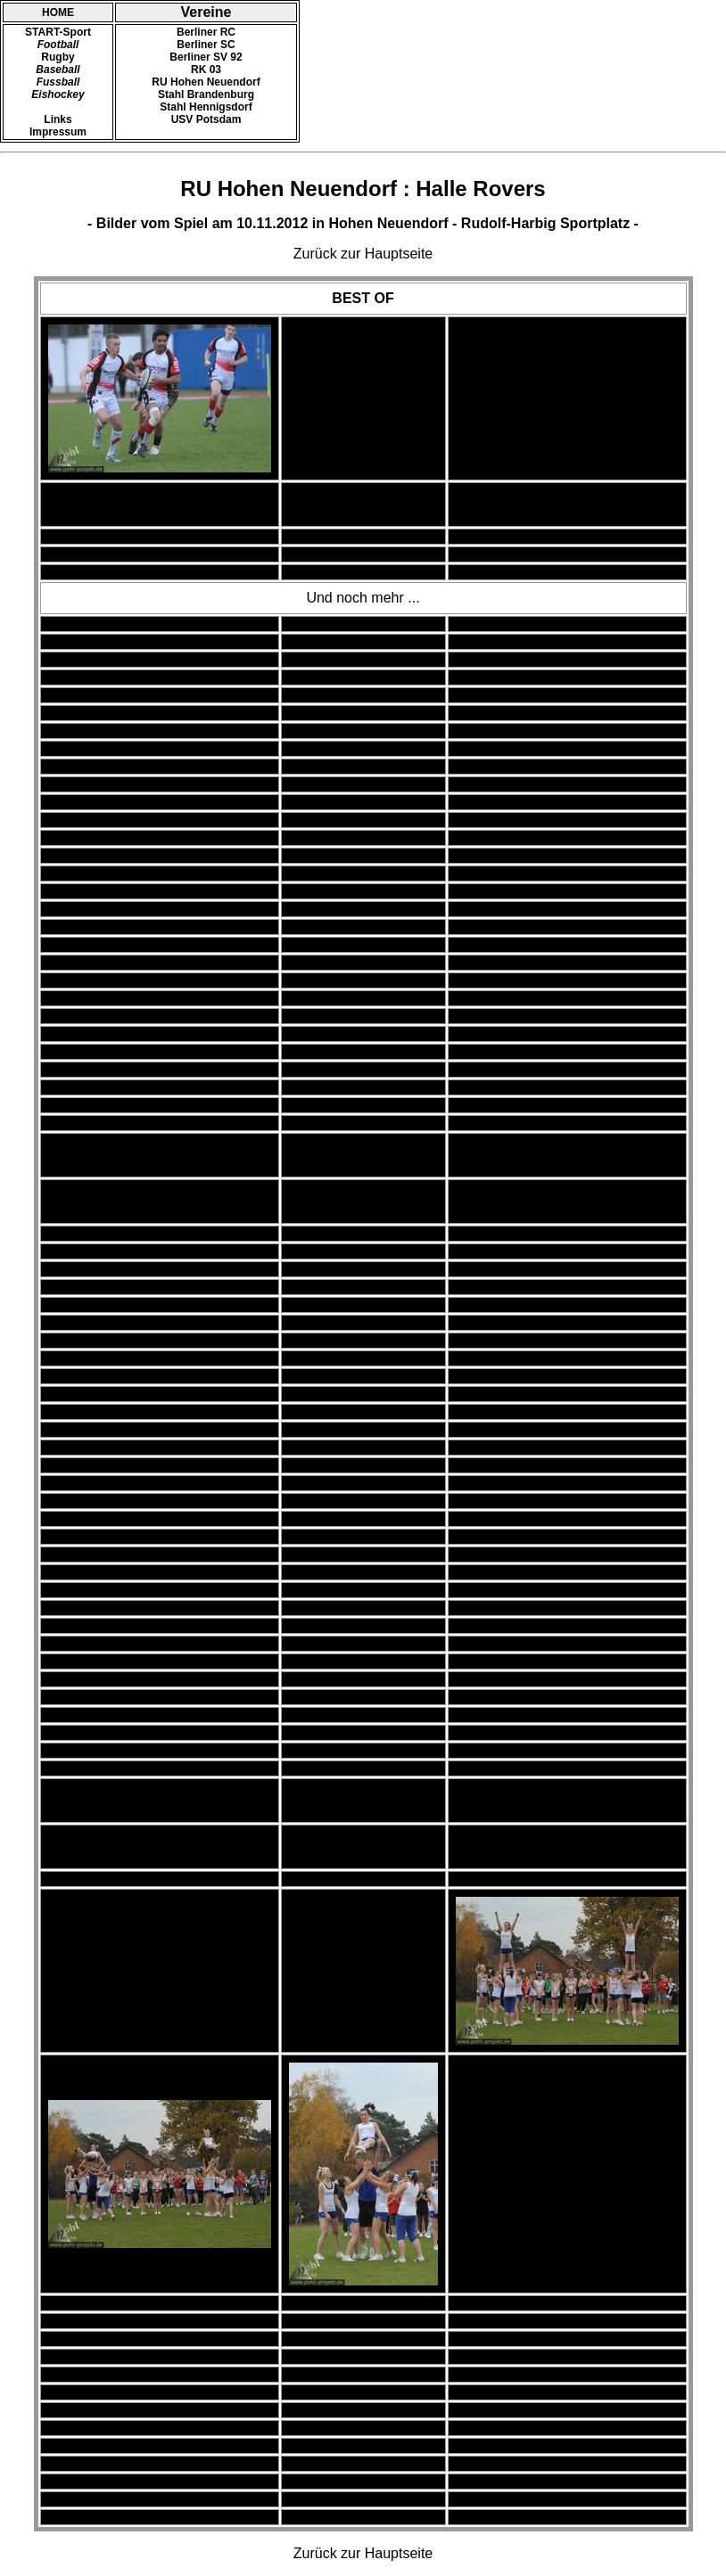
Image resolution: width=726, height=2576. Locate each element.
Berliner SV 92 (205, 57)
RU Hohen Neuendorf (206, 82)
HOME (58, 12)
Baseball (57, 69)
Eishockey (57, 94)
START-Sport (58, 32)
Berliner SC (206, 44)
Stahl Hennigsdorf (206, 107)
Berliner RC (206, 32)
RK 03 (206, 69)
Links (57, 119)
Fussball (58, 82)
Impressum (58, 132)
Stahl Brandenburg (206, 94)
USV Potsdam (206, 119)
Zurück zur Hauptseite (363, 253)
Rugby (57, 57)
